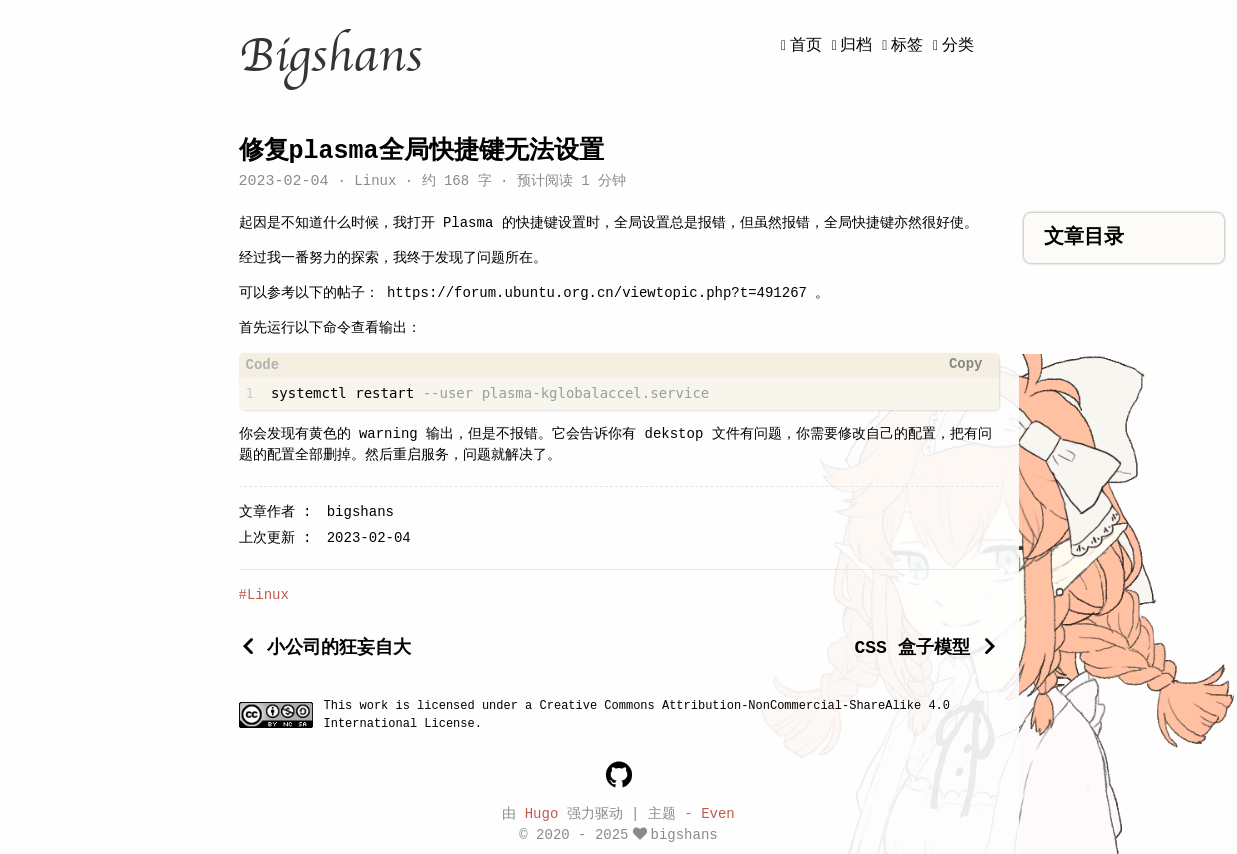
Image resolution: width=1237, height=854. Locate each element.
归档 (856, 46)
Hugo (542, 812)
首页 (806, 46)
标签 (907, 46)
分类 (958, 46)
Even (718, 812)
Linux (375, 182)
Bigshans (330, 56)
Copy (966, 364)
